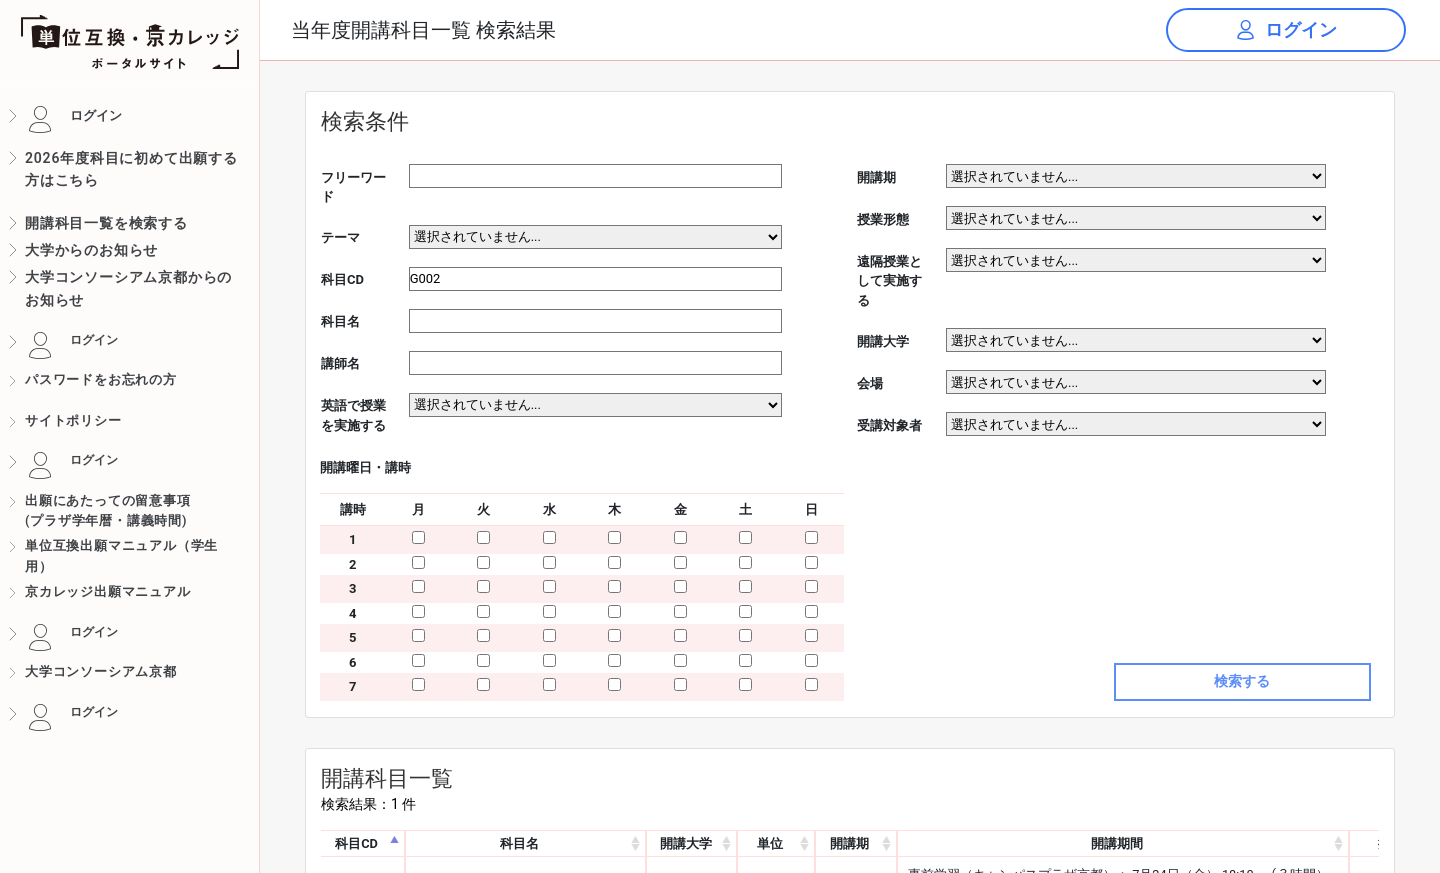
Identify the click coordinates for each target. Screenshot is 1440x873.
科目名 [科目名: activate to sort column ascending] (519, 843)
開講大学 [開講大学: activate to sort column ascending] (686, 843)
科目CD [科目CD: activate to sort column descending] (356, 843)
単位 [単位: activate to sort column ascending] (770, 843)
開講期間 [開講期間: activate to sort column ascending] (1117, 843)
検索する (1242, 681)
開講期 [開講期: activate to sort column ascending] (849, 843)
